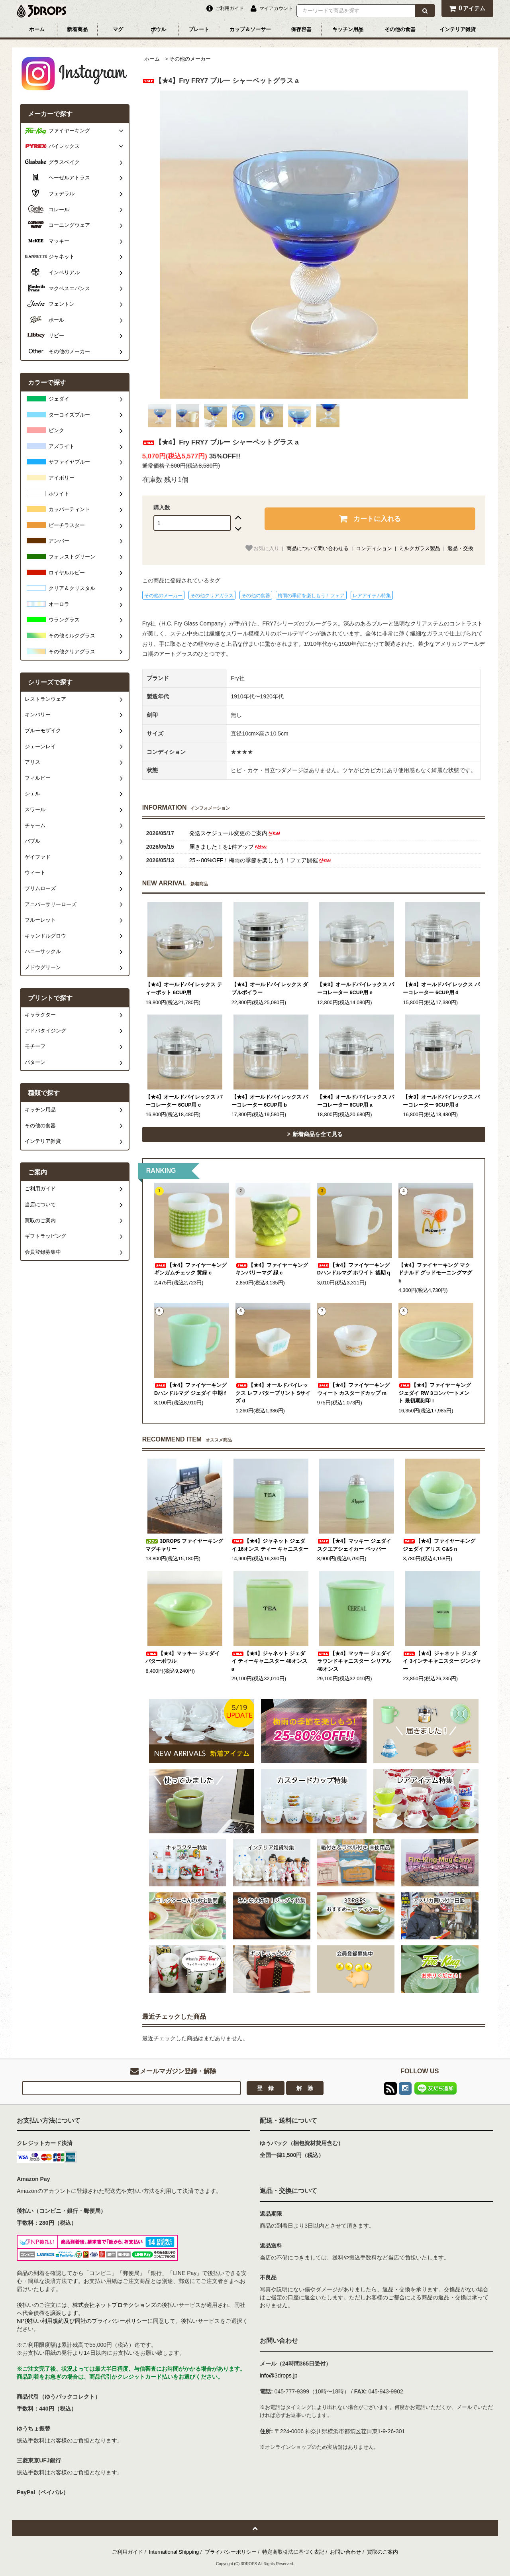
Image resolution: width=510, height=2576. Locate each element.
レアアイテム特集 (372, 595)
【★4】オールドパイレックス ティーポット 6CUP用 (183, 988)
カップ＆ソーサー (250, 29)
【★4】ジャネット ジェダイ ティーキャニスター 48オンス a (269, 1661)
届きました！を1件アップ (228, 847)
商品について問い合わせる (317, 548)
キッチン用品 (347, 29)
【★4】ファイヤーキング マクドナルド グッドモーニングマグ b (435, 1273)
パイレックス (64, 146)
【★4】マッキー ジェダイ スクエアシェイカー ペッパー (354, 1545)
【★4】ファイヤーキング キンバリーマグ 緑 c (271, 1269)
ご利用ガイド (127, 2552)
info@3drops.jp (278, 2375)
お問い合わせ (345, 2552)
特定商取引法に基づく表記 (293, 2552)
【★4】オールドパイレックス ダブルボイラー (269, 988)
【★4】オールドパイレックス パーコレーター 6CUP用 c (183, 1101)
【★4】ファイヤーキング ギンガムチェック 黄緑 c (190, 1269)
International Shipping (174, 2552)
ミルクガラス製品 (419, 548)
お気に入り (262, 548)
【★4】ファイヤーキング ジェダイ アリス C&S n (439, 1545)
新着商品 (77, 29)
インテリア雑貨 (457, 29)
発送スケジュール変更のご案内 (235, 833)
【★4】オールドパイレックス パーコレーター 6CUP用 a (355, 1101)
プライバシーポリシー (231, 2552)
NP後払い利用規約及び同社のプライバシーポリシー (82, 2321)
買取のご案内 (382, 2552)
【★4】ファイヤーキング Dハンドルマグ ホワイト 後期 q (353, 1269)
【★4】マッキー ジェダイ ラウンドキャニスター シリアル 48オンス (354, 1661)
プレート (198, 29)
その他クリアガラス (211, 595)
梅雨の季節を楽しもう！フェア (311, 595)
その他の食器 (400, 29)
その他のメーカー (190, 59)
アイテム (467, 8)
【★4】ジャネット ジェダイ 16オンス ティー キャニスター (270, 1545)
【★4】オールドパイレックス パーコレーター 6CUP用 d (441, 988)
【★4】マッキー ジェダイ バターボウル (182, 1657)
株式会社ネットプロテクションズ (114, 2305)
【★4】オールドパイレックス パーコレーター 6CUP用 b (269, 1101)
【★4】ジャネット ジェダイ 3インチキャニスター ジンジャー (442, 1661)
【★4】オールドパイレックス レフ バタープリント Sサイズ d (272, 1393)
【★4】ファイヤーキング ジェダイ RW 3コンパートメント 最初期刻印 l (434, 1393)
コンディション (374, 548)
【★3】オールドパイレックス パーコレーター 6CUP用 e (355, 988)
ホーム (37, 29)
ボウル (158, 29)
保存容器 (301, 29)
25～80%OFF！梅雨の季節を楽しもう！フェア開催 (260, 860)
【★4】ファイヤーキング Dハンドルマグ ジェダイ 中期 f (190, 1389)
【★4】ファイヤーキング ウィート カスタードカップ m (353, 1389)
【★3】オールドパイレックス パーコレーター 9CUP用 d (441, 1101)
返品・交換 (460, 548)
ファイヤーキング (69, 131)
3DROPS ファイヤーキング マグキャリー (184, 1545)
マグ (118, 29)
